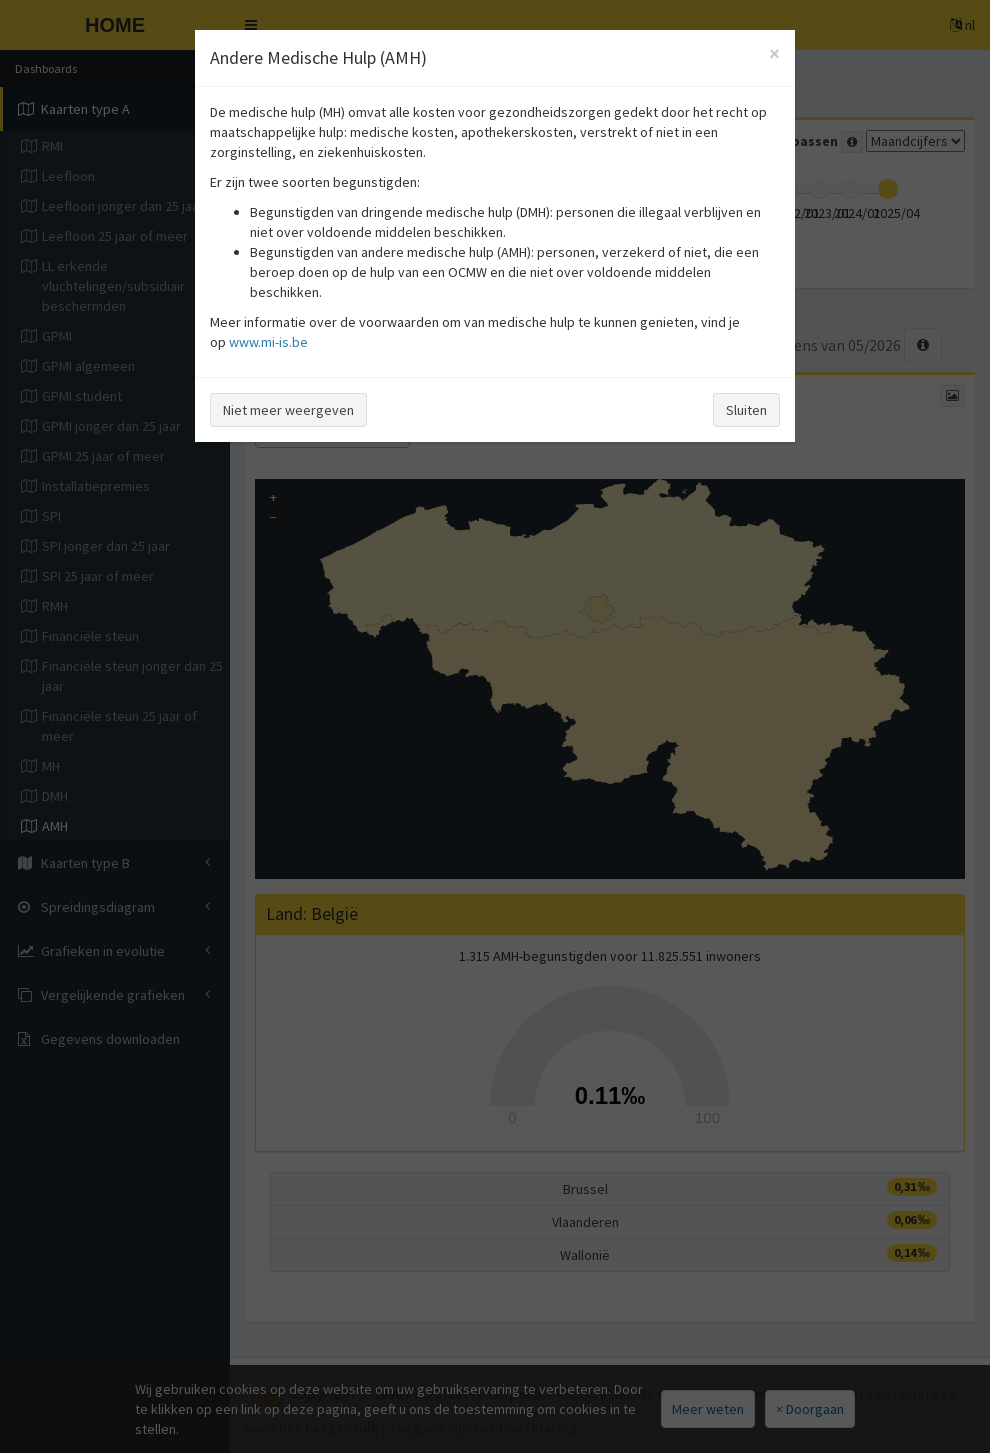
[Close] (774, 53)
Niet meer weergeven (288, 410)
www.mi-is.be (268, 342)
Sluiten (746, 410)
